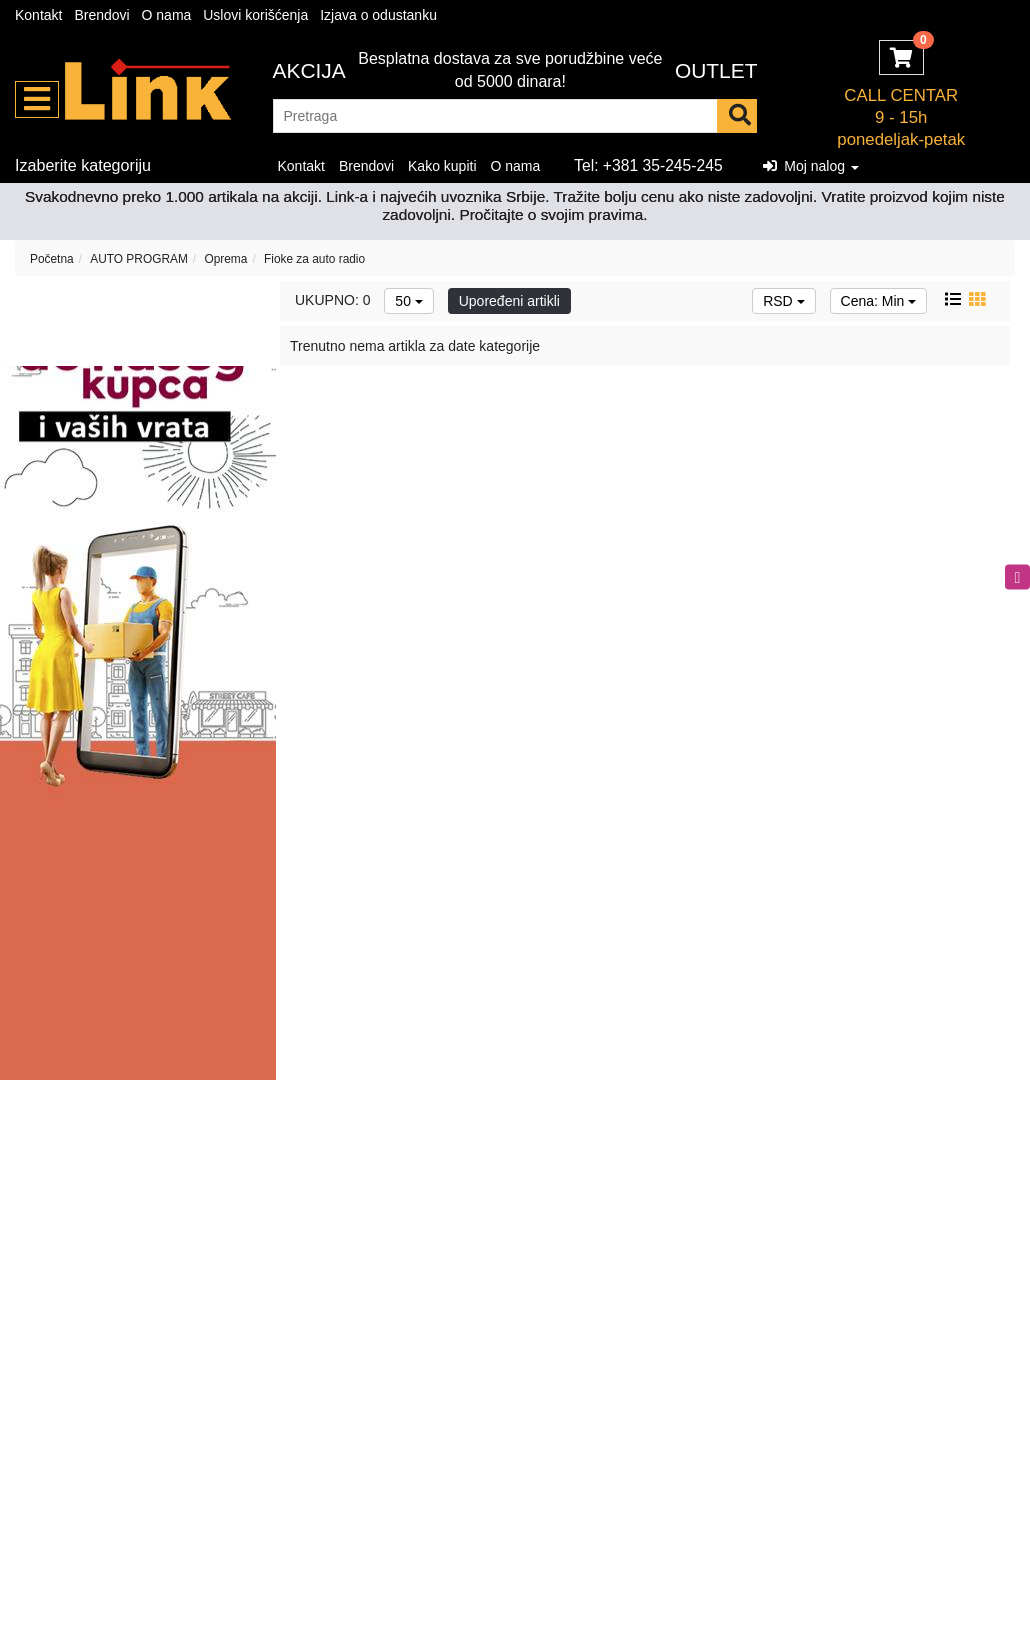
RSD (783, 301)
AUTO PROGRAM (139, 259)
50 (408, 301)
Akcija (309, 70)
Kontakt (38, 15)
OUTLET (716, 70)
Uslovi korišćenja (255, 15)
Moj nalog (811, 166)
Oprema (225, 259)
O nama (167, 15)
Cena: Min (879, 301)
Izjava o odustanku (378, 15)
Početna (52, 259)
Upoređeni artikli (509, 301)
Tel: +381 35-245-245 (648, 165)
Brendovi (101, 15)
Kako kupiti (442, 166)
